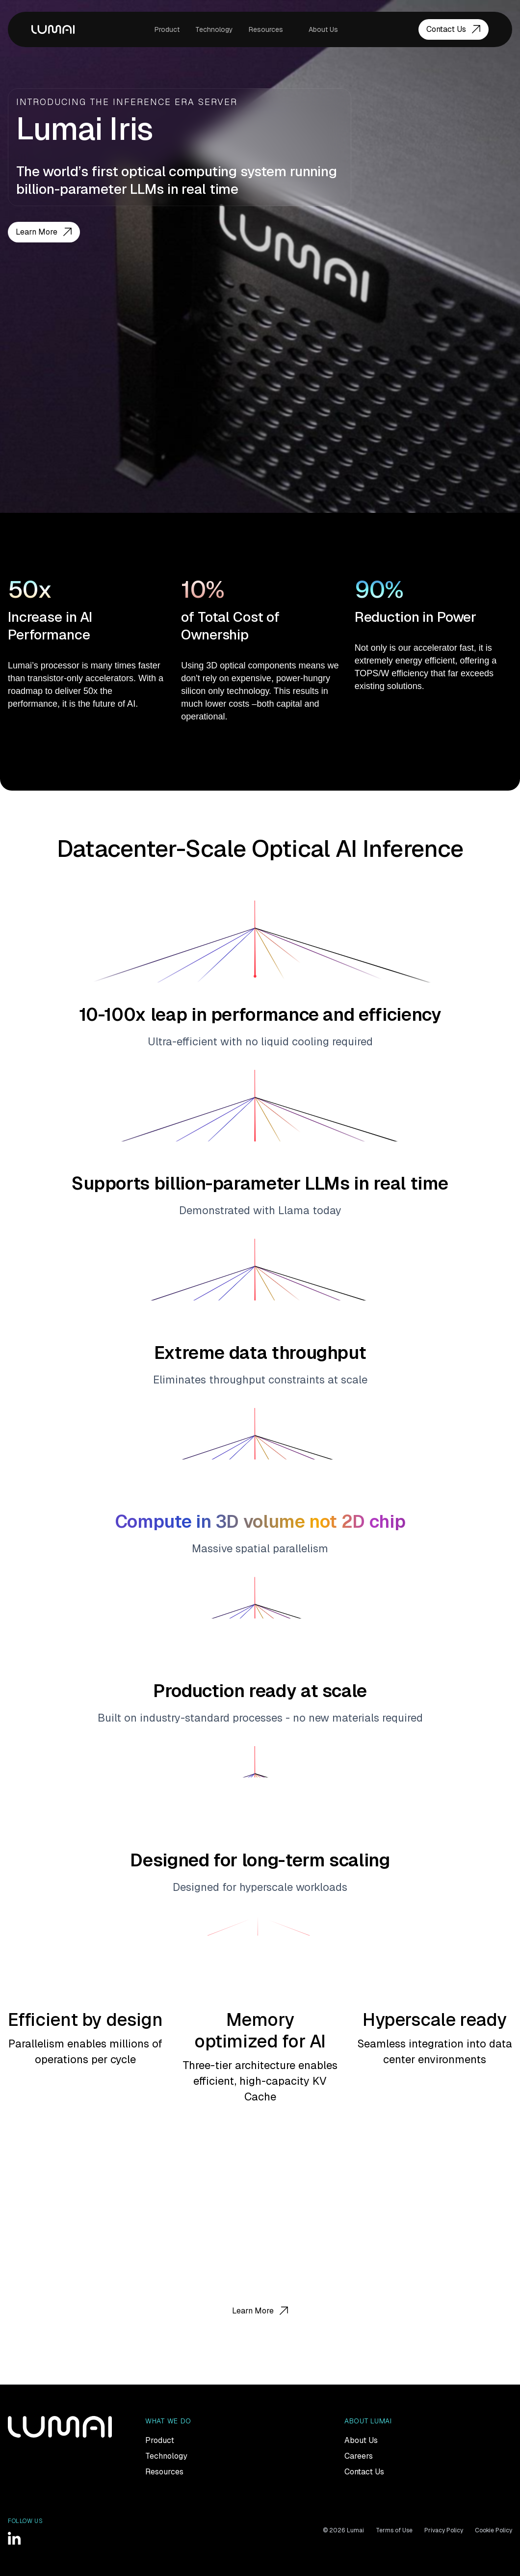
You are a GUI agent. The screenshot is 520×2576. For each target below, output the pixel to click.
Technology (214, 29)
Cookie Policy (493, 2530)
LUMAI (53, 29)
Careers (358, 2456)
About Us (323, 29)
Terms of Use (394, 2530)
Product (167, 29)
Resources (266, 29)
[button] (271, 29)
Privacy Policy (443, 2530)
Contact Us (364, 2472)
